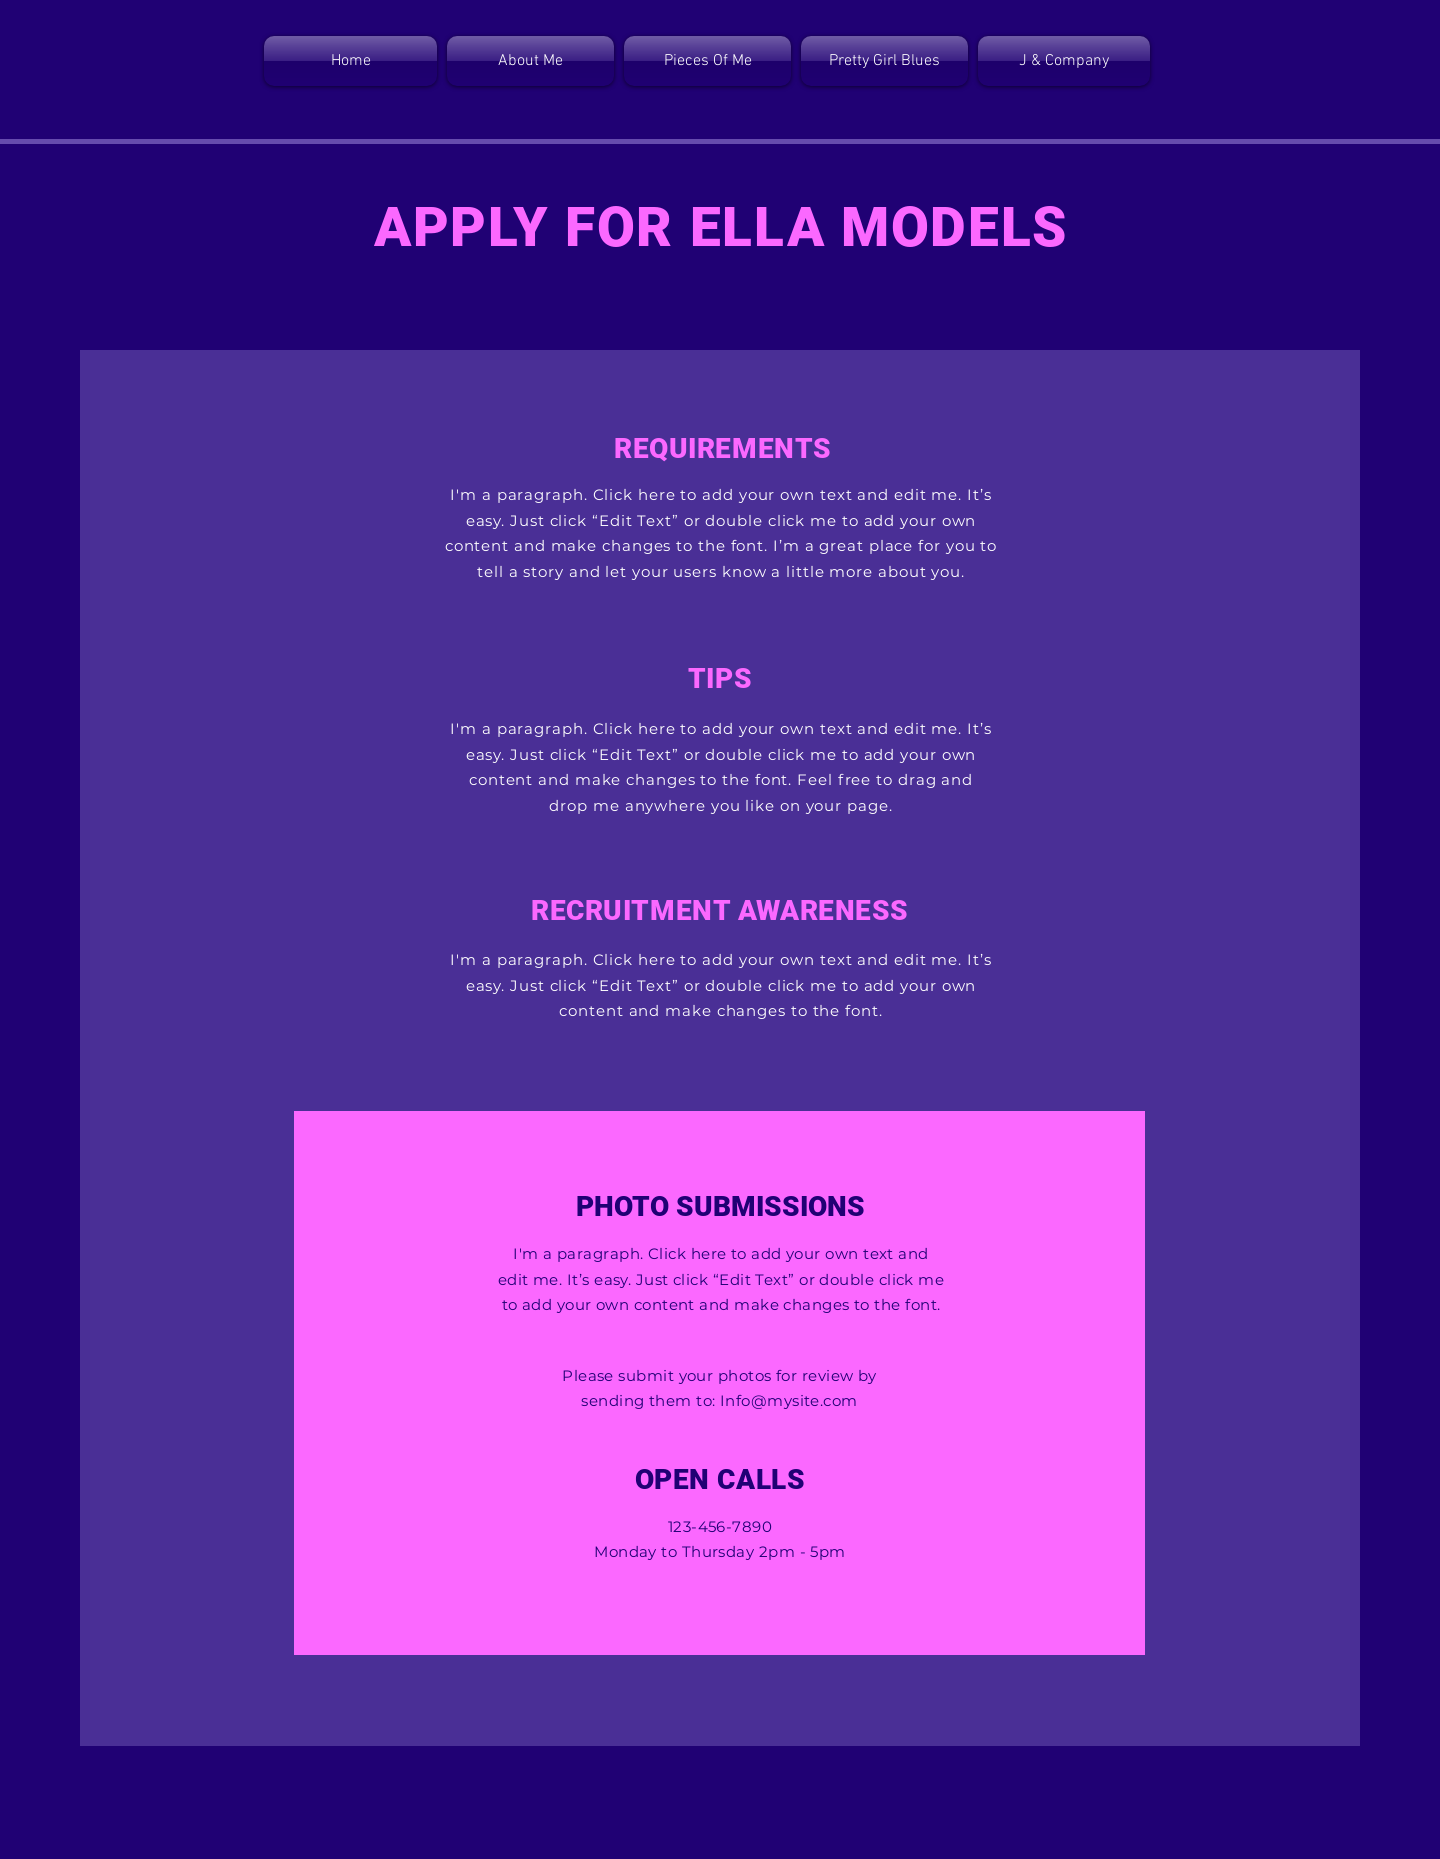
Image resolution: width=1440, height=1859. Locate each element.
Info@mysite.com (789, 1400)
